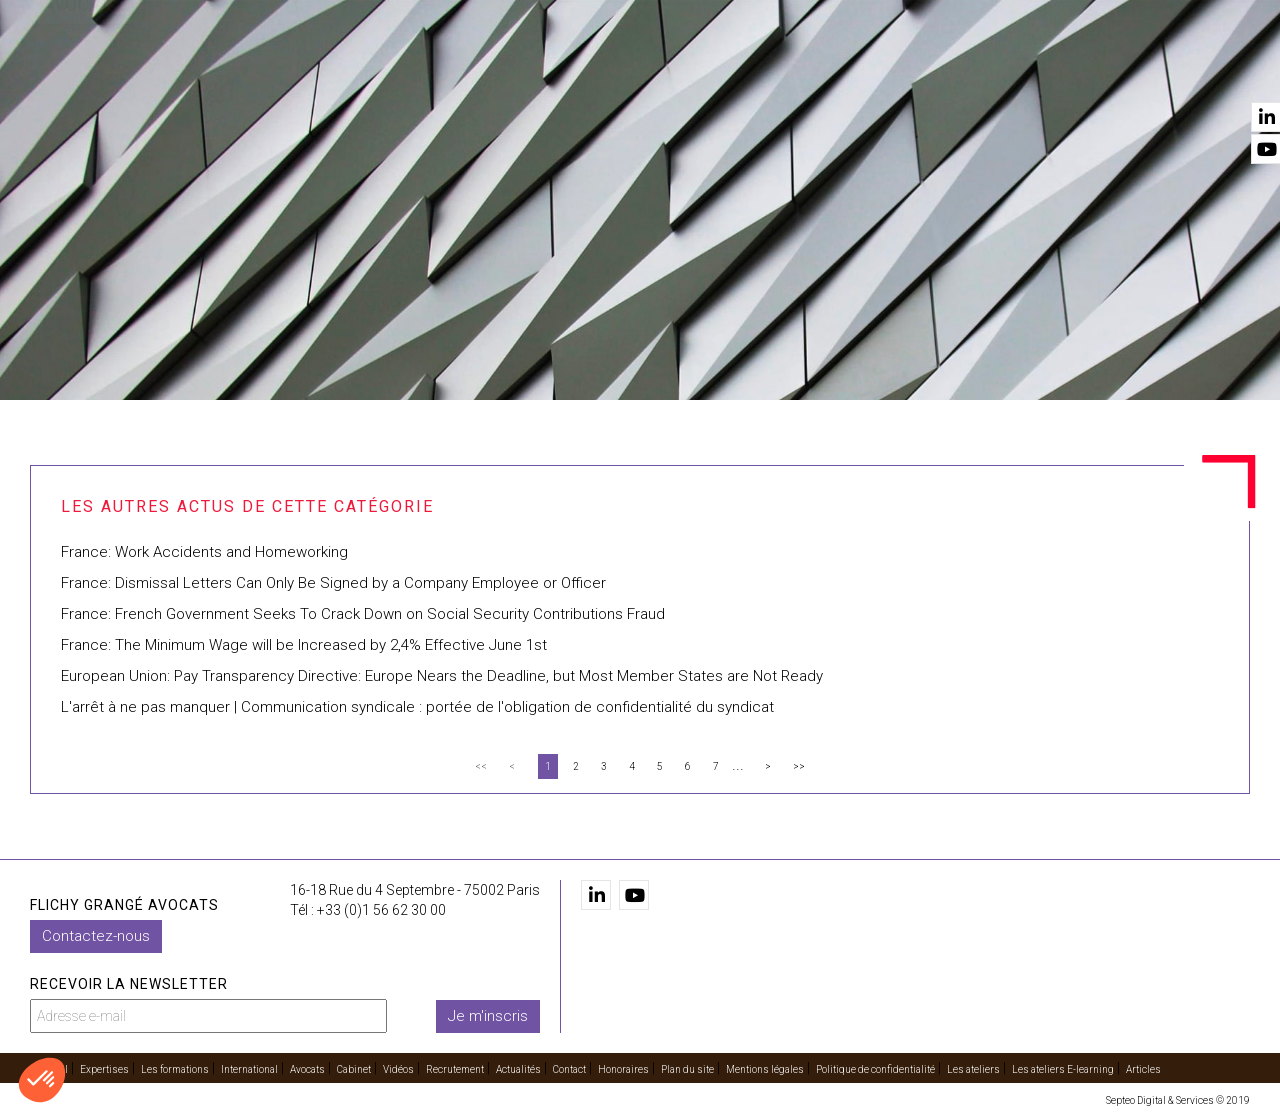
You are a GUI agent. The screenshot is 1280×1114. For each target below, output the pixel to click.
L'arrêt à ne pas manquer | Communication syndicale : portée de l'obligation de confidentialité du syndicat (417, 707)
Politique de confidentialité (875, 1069)
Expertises (397, 71)
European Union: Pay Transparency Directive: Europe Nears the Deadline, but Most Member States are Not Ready (442, 676)
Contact (1218, 71)
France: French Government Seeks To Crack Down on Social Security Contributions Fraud (363, 614)
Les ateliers (973, 1069)
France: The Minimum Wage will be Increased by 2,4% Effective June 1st (304, 645)
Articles (1143, 1069)
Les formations (516, 71)
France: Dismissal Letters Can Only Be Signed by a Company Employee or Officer (333, 583)
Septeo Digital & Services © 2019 (1178, 1100)
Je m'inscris (488, 1016)
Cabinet (837, 71)
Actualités (1122, 71)
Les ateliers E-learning (1063, 1069)
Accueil (307, 71)
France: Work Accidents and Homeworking (204, 552)
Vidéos (913, 71)
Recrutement (1010, 71)
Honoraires (623, 1069)
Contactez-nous (96, 936)
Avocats (756, 71)
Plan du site (687, 1069)
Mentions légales (765, 1069)
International (649, 71)
